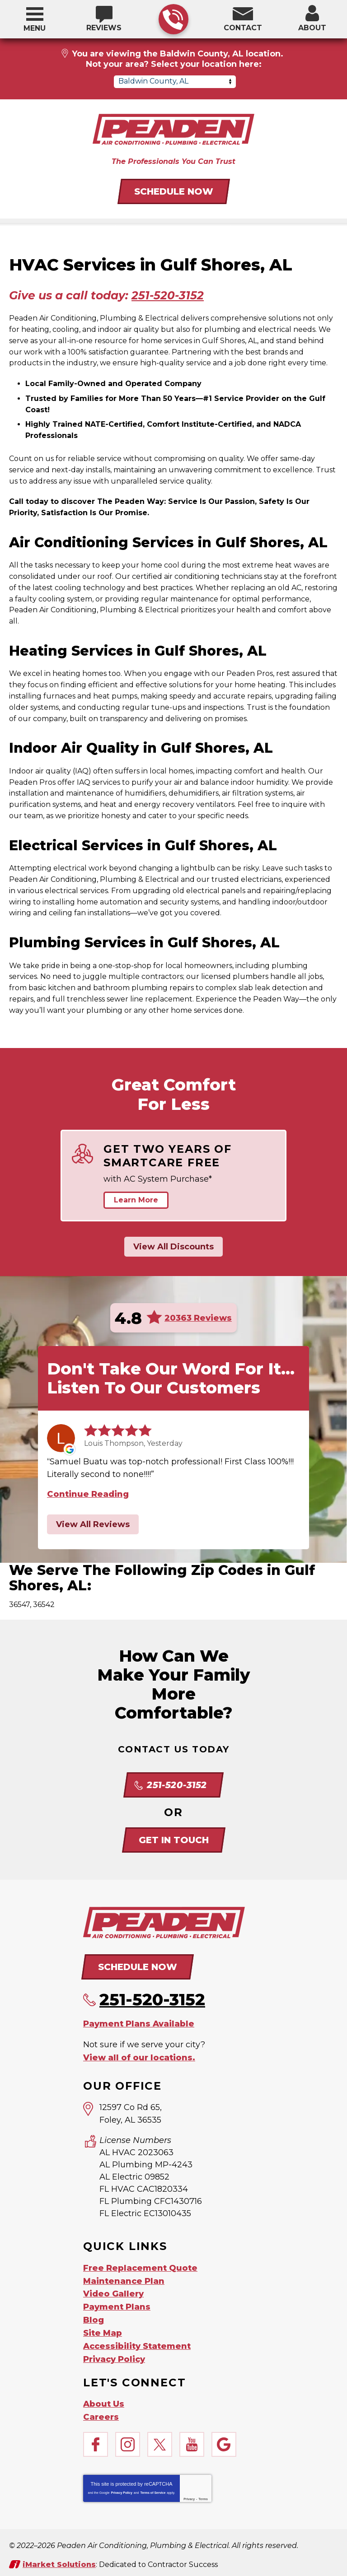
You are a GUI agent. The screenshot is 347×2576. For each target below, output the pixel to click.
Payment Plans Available (138, 2023)
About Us (103, 2399)
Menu (34, 28)
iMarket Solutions (59, 2558)
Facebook (95, 2438)
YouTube (191, 2438)
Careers (101, 2411)
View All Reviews (93, 1524)
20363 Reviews (198, 1318)
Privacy (189, 2493)
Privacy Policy (121, 2486)
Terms (203, 2493)
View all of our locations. (139, 2056)
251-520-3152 (173, 19)
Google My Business (223, 2438)
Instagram (127, 2438)
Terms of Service (152, 2486)
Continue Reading (88, 1494)
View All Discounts (173, 1247)
